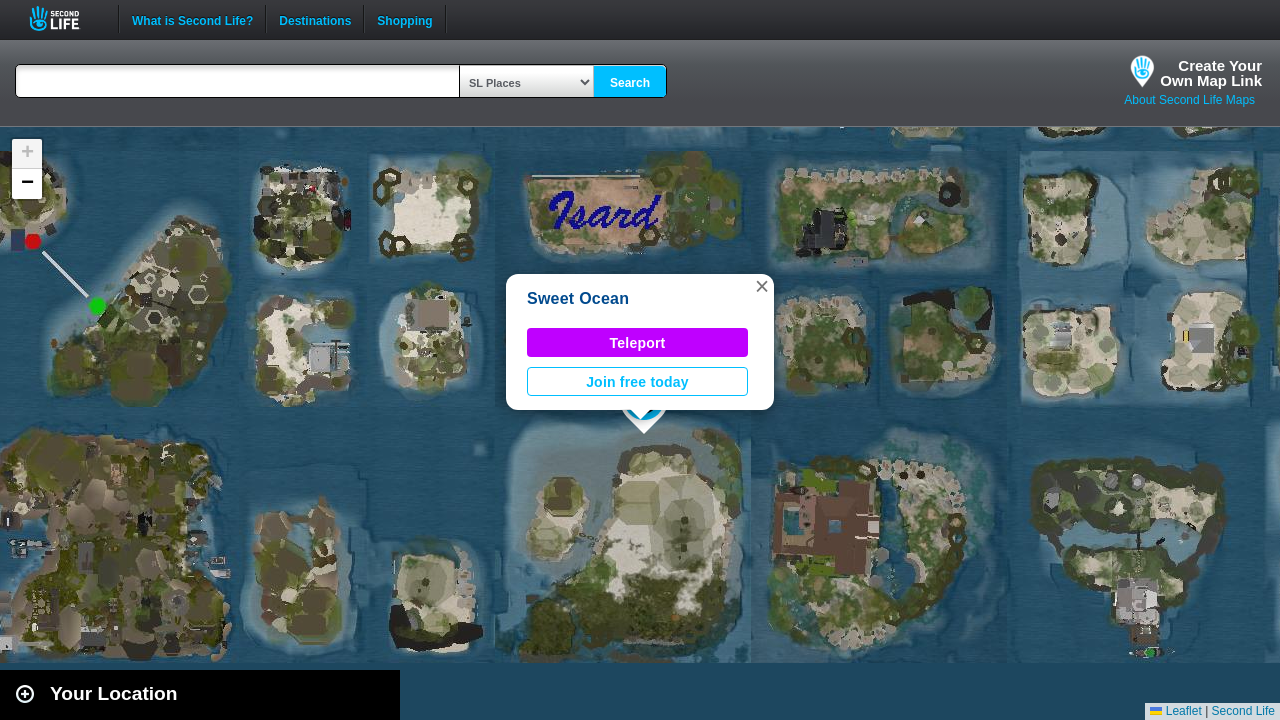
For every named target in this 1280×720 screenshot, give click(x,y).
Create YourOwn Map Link (1211, 73)
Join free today (637, 382)
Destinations (315, 19)
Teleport (638, 343)
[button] (762, 286)
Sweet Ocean (578, 298)
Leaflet (1175, 711)
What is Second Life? (192, 19)
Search (630, 83)
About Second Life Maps (1189, 100)
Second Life (65, 18)
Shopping (404, 19)
